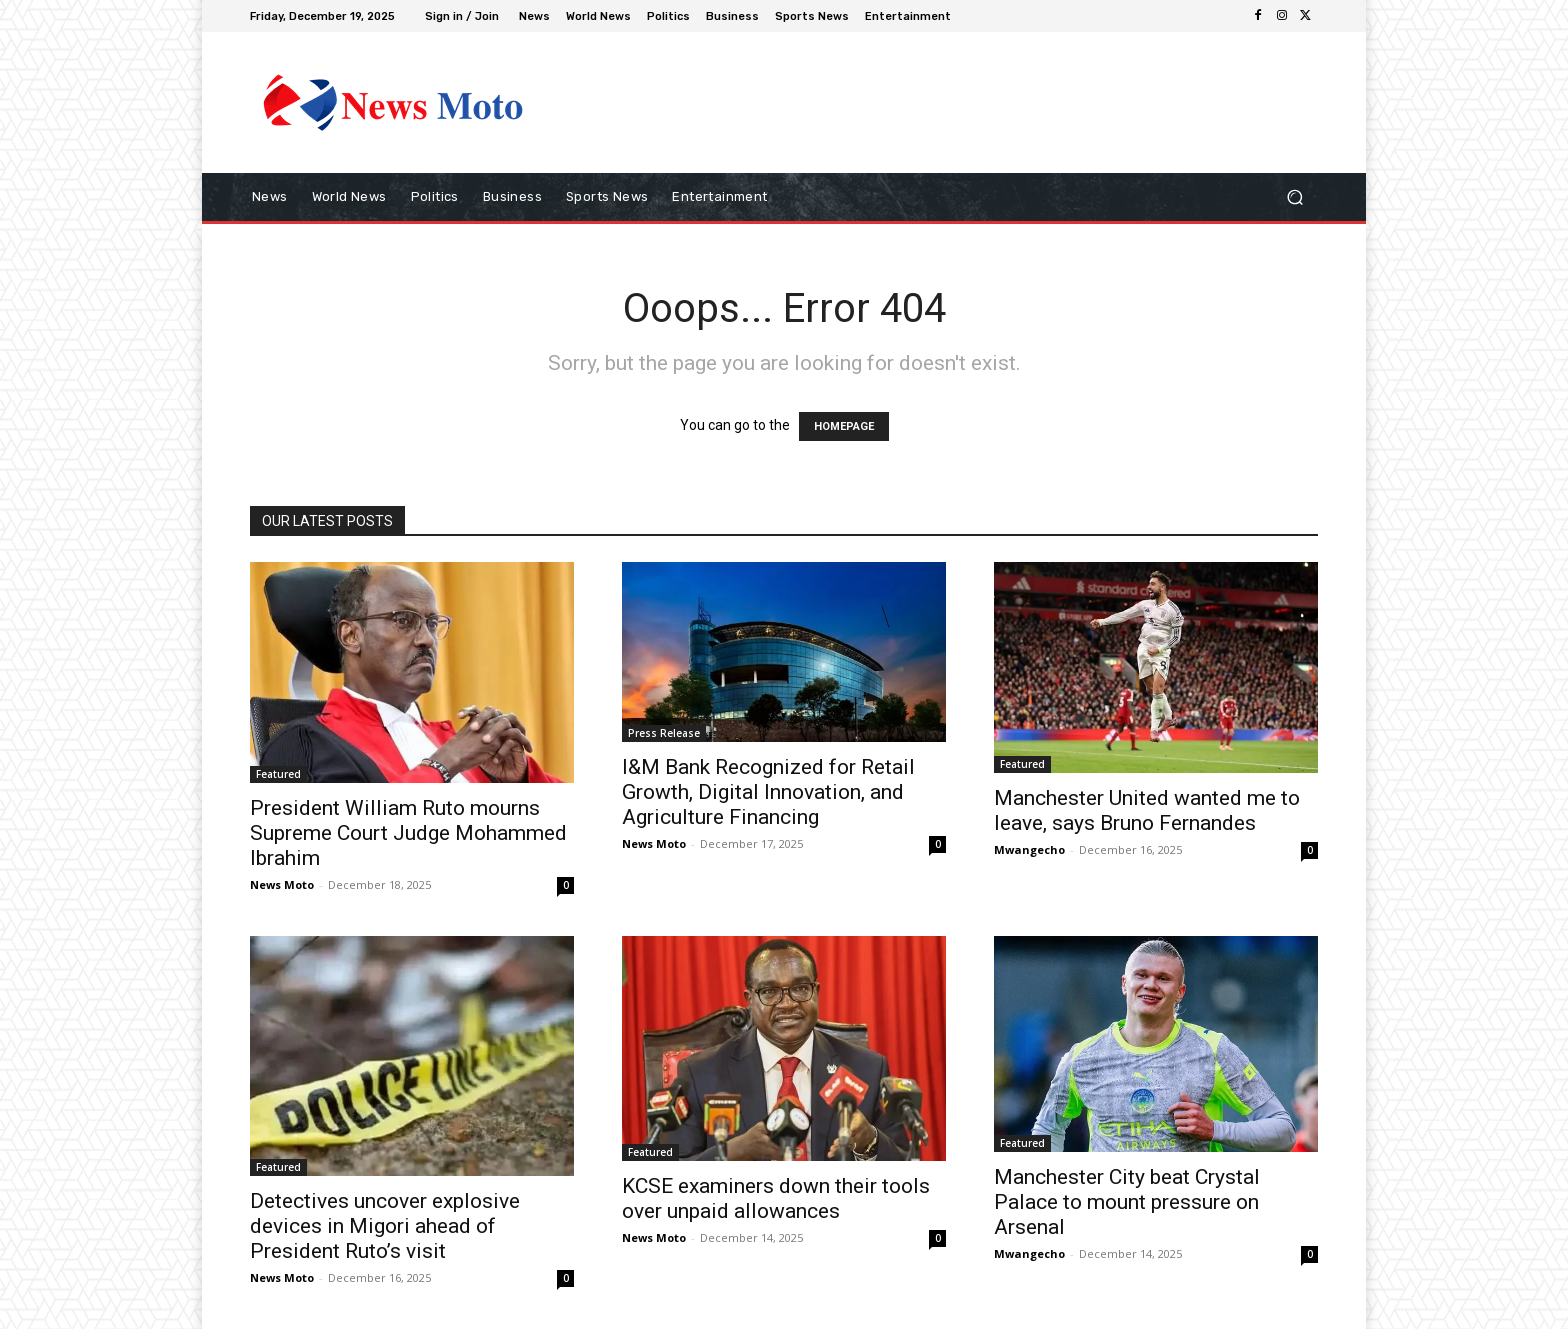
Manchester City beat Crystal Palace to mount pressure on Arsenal (1127, 1202)
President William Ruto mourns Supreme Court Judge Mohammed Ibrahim (408, 833)
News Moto (282, 884)
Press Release (664, 733)
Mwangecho (1029, 849)
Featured (278, 774)
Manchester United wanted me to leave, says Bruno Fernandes (1147, 810)
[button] (1294, 197)
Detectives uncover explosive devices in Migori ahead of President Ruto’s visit (385, 1226)
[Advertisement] (949, 102)
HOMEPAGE (844, 426)
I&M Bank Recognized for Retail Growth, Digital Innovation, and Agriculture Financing (768, 792)
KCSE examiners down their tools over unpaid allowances (776, 1198)
